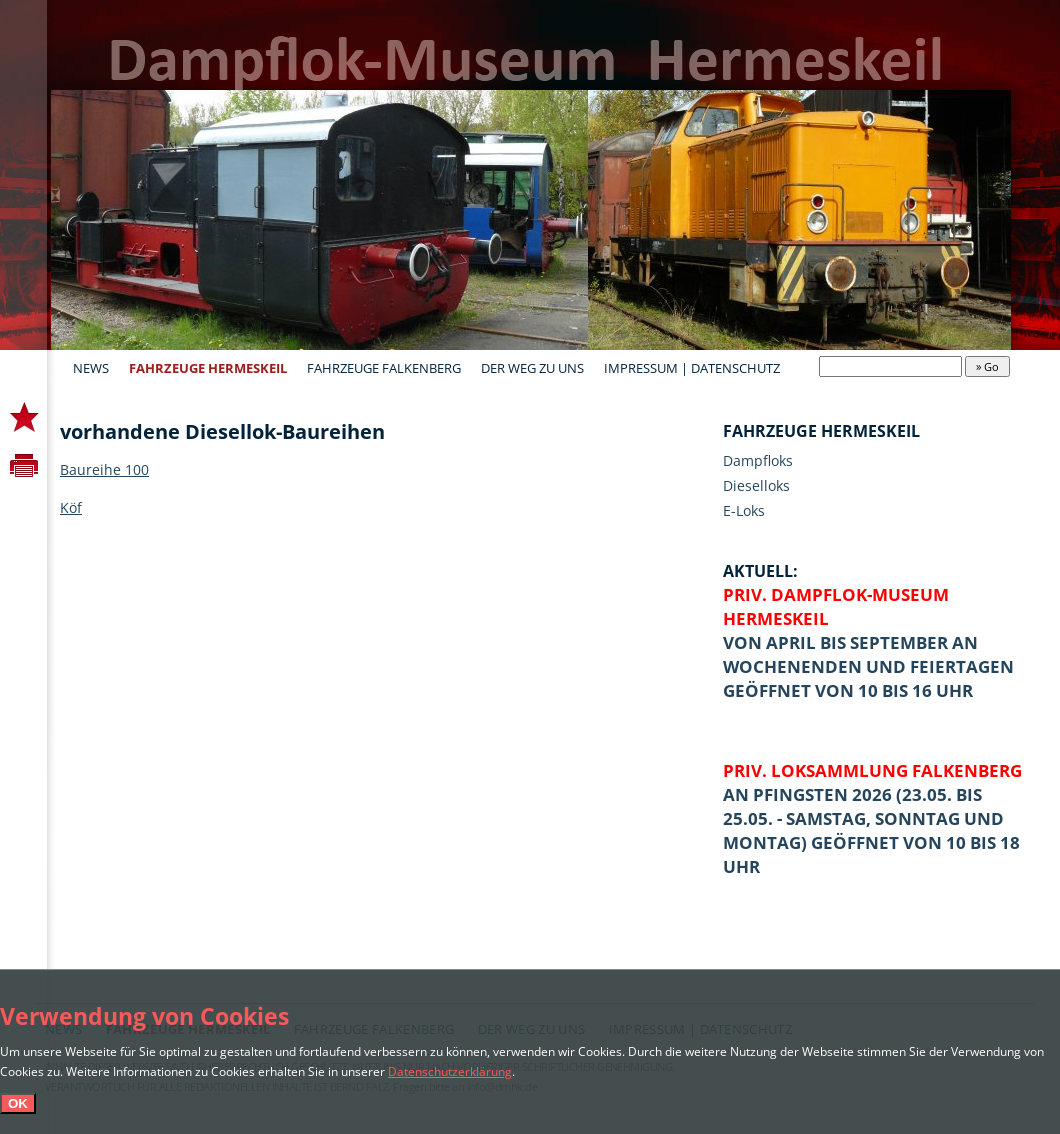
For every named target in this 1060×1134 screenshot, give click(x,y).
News (91, 368)
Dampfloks (758, 460)
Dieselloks (756, 485)
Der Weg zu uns (532, 368)
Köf (71, 507)
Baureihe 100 (104, 469)
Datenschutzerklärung (450, 1071)
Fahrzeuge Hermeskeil (208, 368)
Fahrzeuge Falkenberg (384, 368)
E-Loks (744, 510)
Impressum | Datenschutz (692, 368)
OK (18, 1103)
